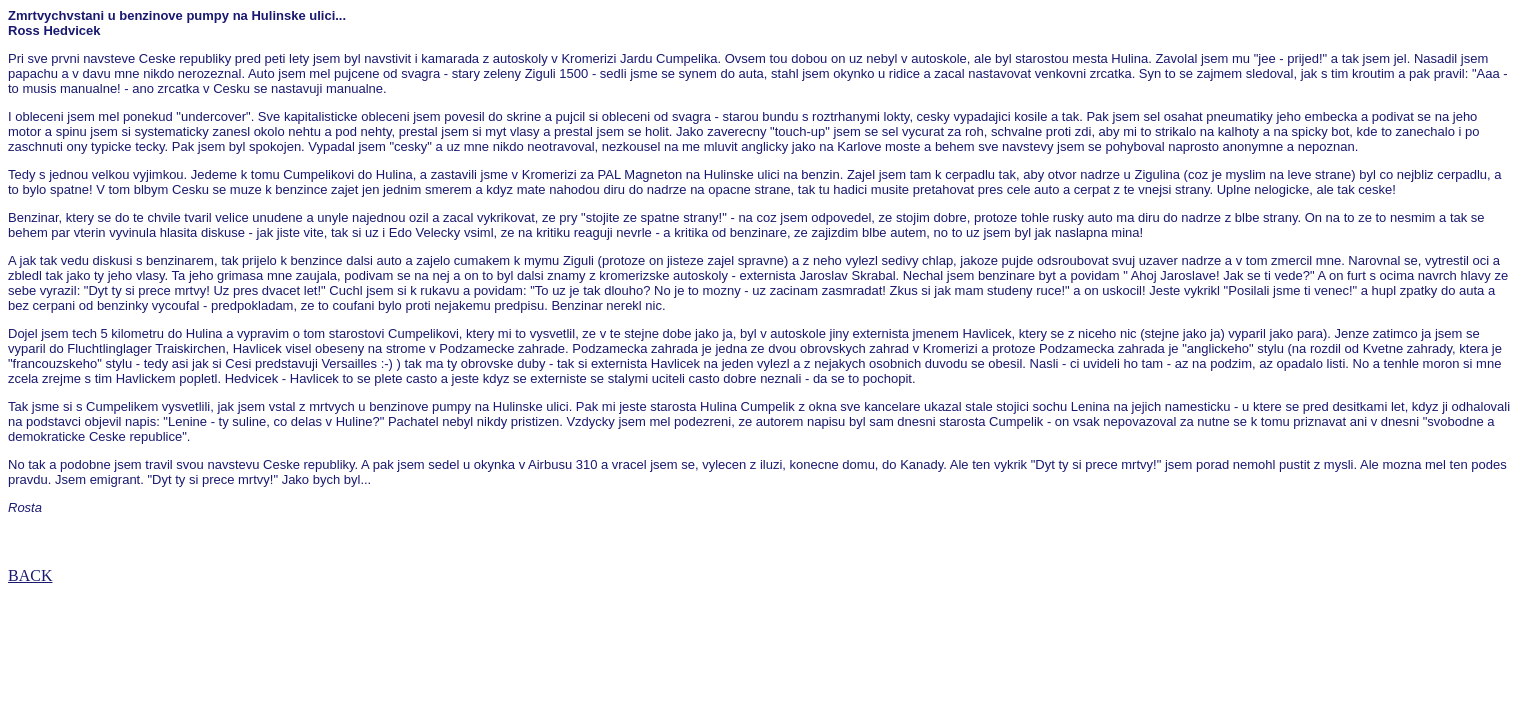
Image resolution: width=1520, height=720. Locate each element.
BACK (30, 575)
